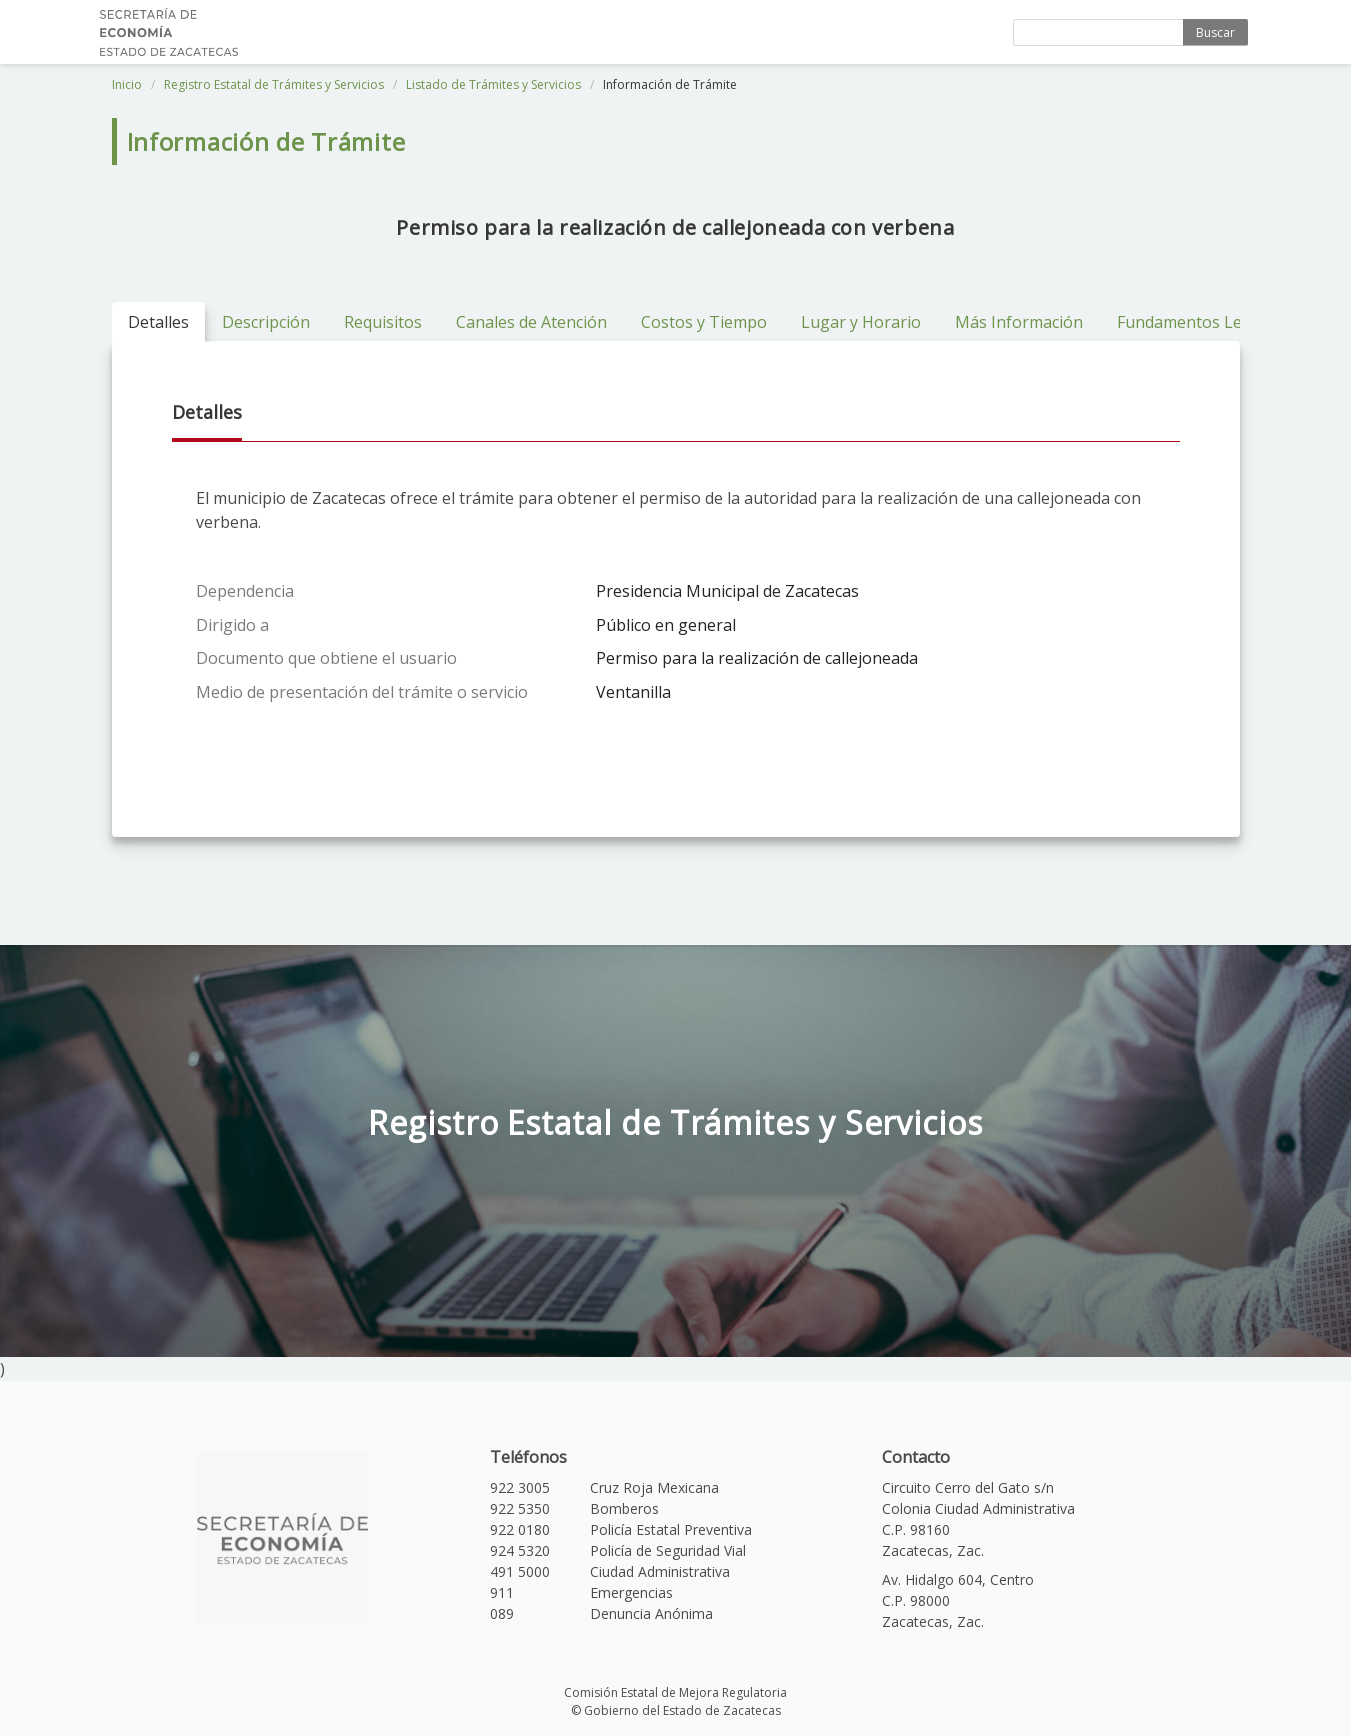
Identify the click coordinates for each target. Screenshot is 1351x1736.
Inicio (127, 84)
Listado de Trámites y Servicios (493, 84)
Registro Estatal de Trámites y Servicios (274, 84)
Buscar (1215, 32)
